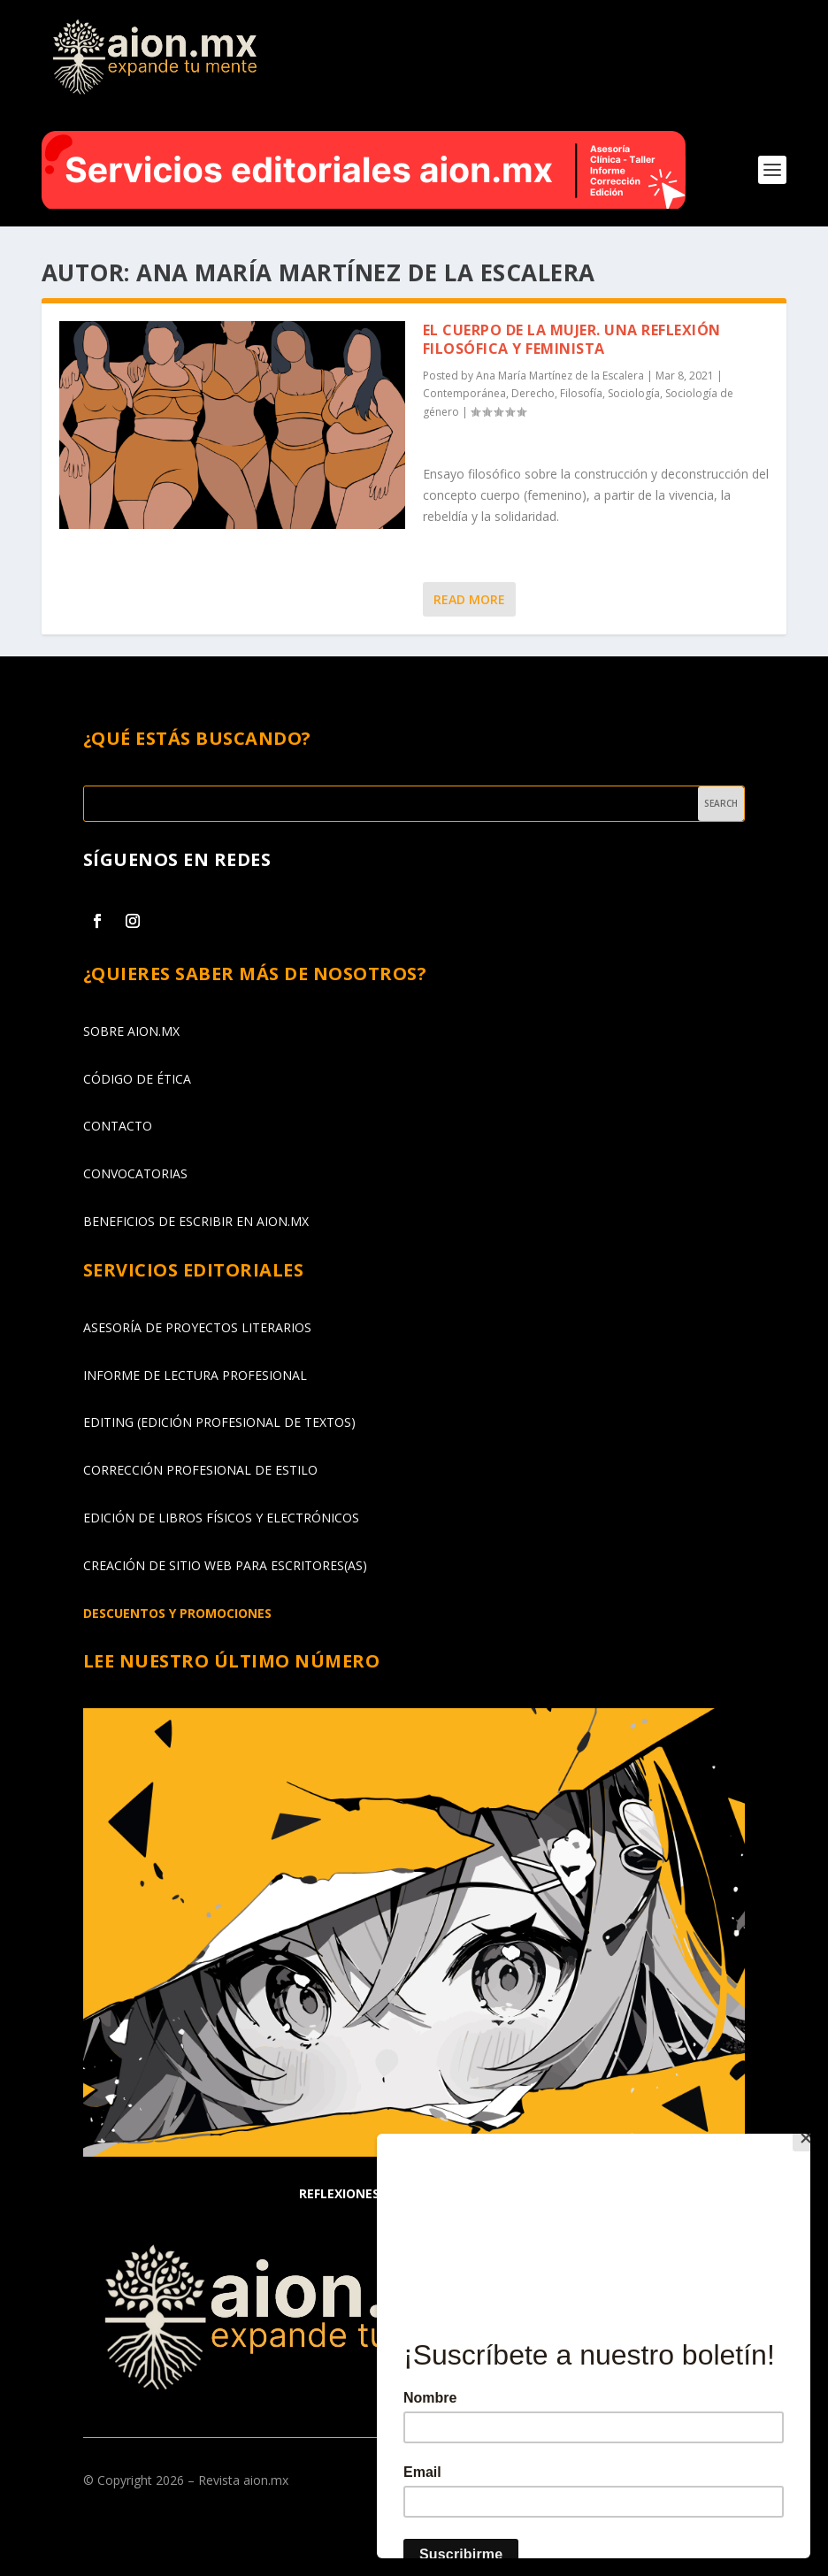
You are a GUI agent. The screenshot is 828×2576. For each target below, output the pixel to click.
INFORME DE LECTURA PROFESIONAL (195, 1375)
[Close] (806, 2138)
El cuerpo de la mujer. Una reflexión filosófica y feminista (572, 339)
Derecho (533, 393)
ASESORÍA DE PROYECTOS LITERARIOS (197, 1327)
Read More (469, 599)
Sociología (634, 393)
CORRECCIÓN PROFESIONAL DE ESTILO (200, 1469)
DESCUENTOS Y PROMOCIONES (177, 1613)
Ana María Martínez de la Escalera (560, 375)
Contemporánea (464, 393)
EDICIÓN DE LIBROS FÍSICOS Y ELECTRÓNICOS (221, 1517)
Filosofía (581, 393)
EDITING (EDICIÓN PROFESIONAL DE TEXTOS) (219, 1422)
